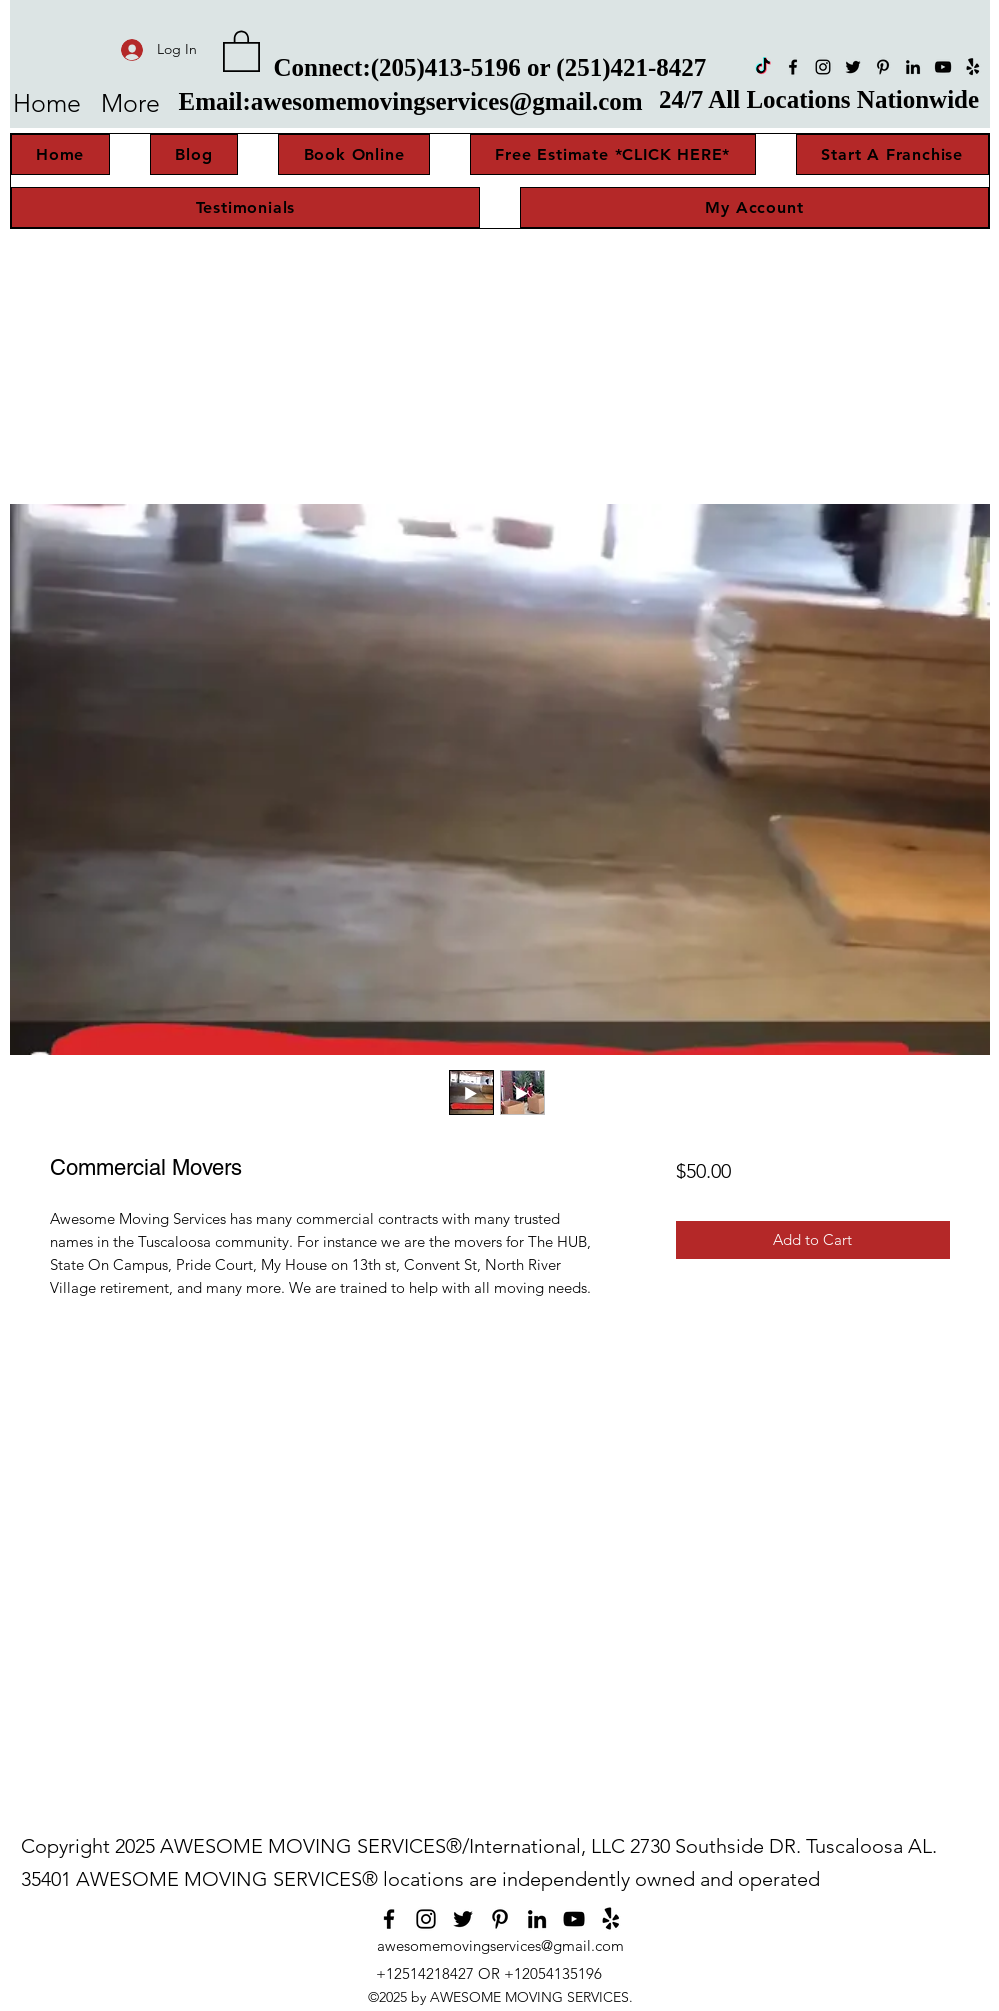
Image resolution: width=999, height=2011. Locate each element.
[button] (241, 50)
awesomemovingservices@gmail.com (447, 101)
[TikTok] (763, 67)
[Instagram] (823, 67)
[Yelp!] (973, 67)
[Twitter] (853, 67)
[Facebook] (793, 67)
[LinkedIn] (913, 67)
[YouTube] (943, 67)
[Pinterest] (883, 67)
